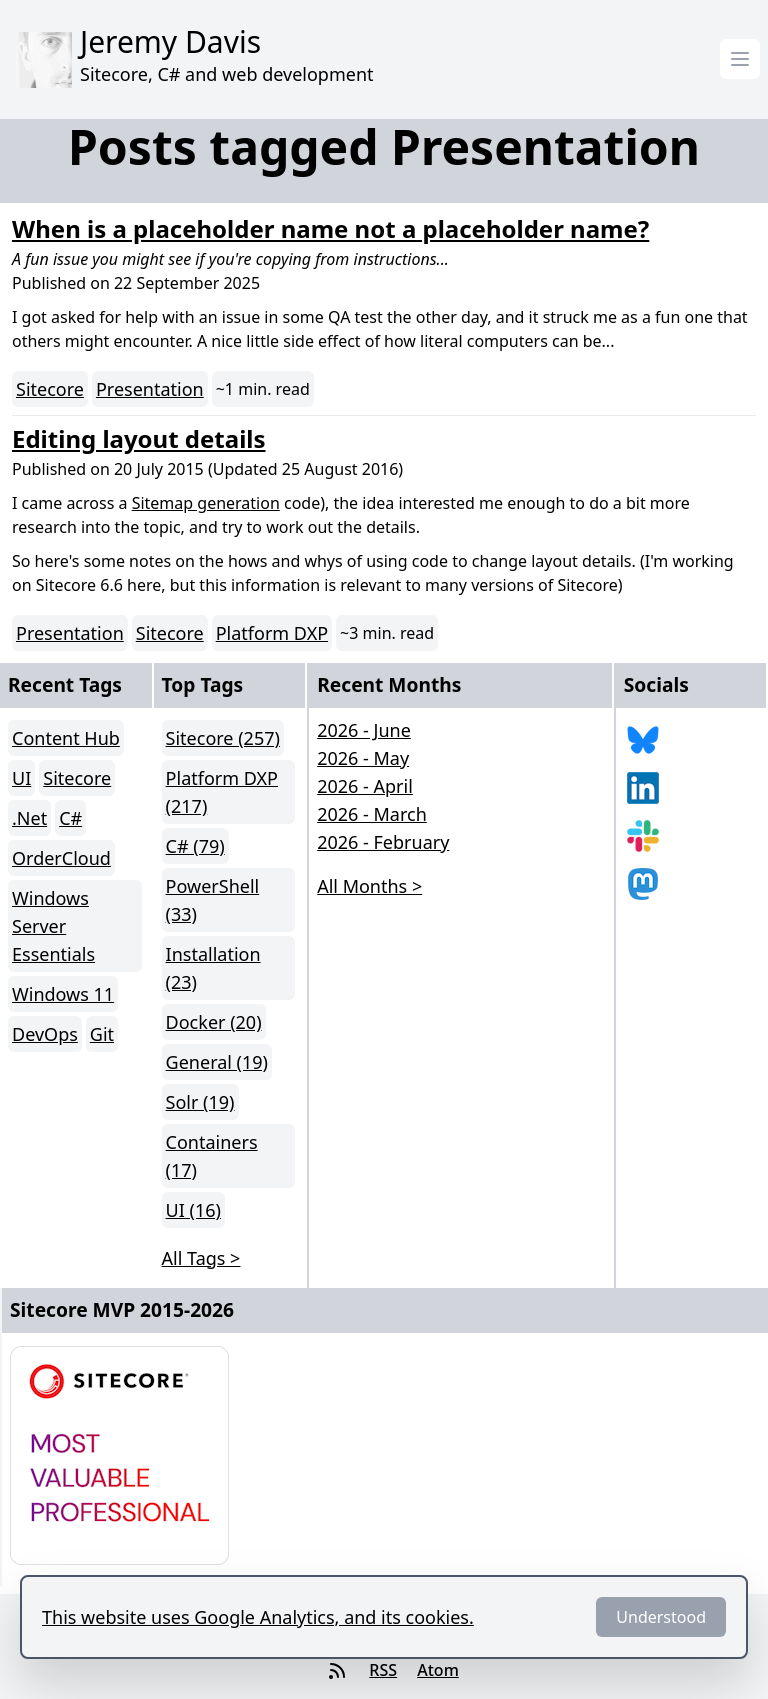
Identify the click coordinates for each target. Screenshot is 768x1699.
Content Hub (66, 738)
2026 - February (383, 842)
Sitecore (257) (223, 738)
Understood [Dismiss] (661, 1617)
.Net (29, 818)
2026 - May (363, 758)
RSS (383, 1670)
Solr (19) (200, 1102)
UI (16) (193, 1210)
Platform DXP (272, 633)
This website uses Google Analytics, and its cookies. (258, 1617)
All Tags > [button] (201, 1258)
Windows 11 (63, 994)
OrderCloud (61, 858)
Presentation (150, 389)
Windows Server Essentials (53, 926)
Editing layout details (139, 438)
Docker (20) (214, 1022)
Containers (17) (212, 1156)
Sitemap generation (206, 503)
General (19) (217, 1062)
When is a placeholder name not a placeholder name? (330, 228)
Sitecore (50, 389)
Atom (438, 1670)
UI (21, 778)
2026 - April (365, 786)
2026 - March (372, 814)
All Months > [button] (369, 886)
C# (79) (195, 846)
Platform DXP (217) (222, 792)
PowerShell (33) (213, 900)
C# (70, 818)
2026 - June (364, 730)
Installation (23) (213, 968)
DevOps (45, 1034)
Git (102, 1034)
